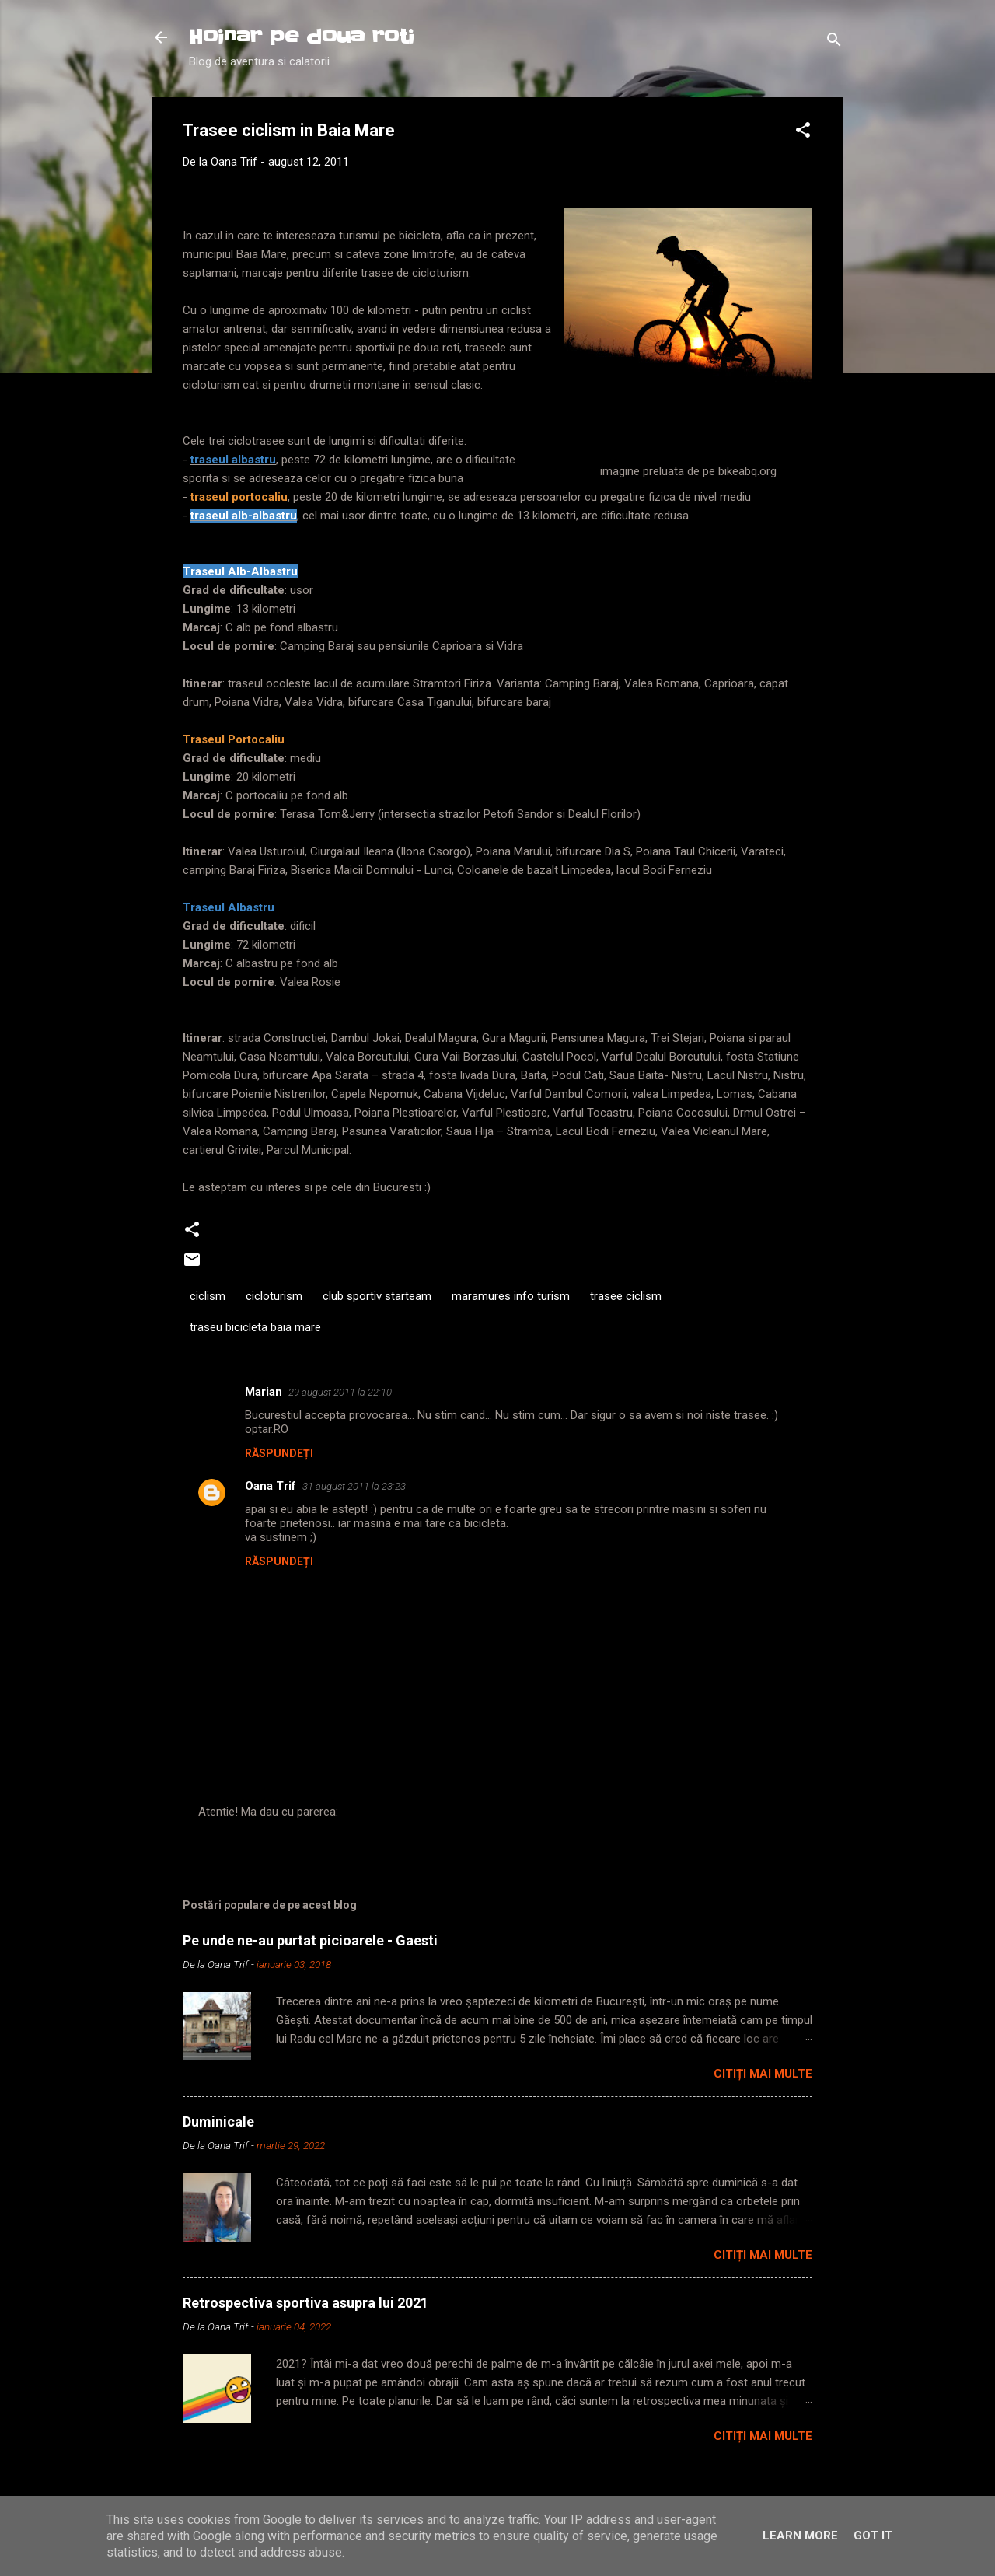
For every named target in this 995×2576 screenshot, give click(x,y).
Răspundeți (279, 1453)
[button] (803, 133)
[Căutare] (834, 42)
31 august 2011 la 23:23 (354, 1486)
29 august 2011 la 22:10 (340, 1392)
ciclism (207, 1296)
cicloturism (274, 1296)
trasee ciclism (626, 1296)
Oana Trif (270, 1486)
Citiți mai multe (763, 2074)
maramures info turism (511, 1296)
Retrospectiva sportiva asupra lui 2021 (305, 2303)
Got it (873, 2536)
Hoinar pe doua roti (301, 37)
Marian (263, 1392)
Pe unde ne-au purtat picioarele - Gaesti (310, 1940)
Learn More (800, 2536)
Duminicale (218, 2121)
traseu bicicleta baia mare (255, 1327)
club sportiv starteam (377, 1296)
